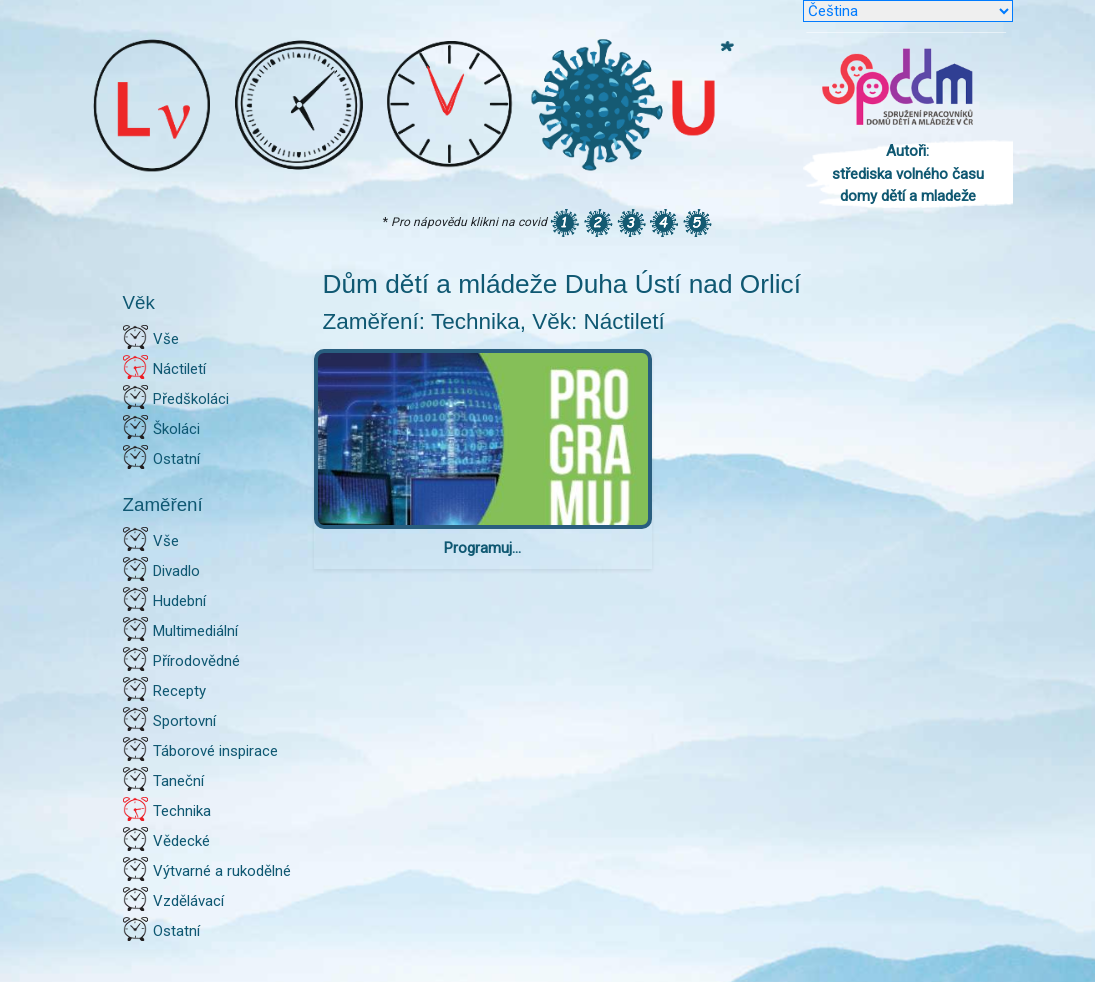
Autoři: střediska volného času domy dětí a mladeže (908, 173)
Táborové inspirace (215, 751)
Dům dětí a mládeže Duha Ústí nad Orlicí (562, 284)
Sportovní (184, 721)
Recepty (179, 691)
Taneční (178, 781)
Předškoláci (191, 399)
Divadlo (176, 571)
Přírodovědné (196, 661)
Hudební (179, 601)
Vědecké (181, 841)
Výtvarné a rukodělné (222, 871)
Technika (182, 811)
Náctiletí (179, 369)
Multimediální (195, 631)
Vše (166, 339)
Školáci (176, 429)
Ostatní (176, 459)
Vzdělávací (188, 901)
